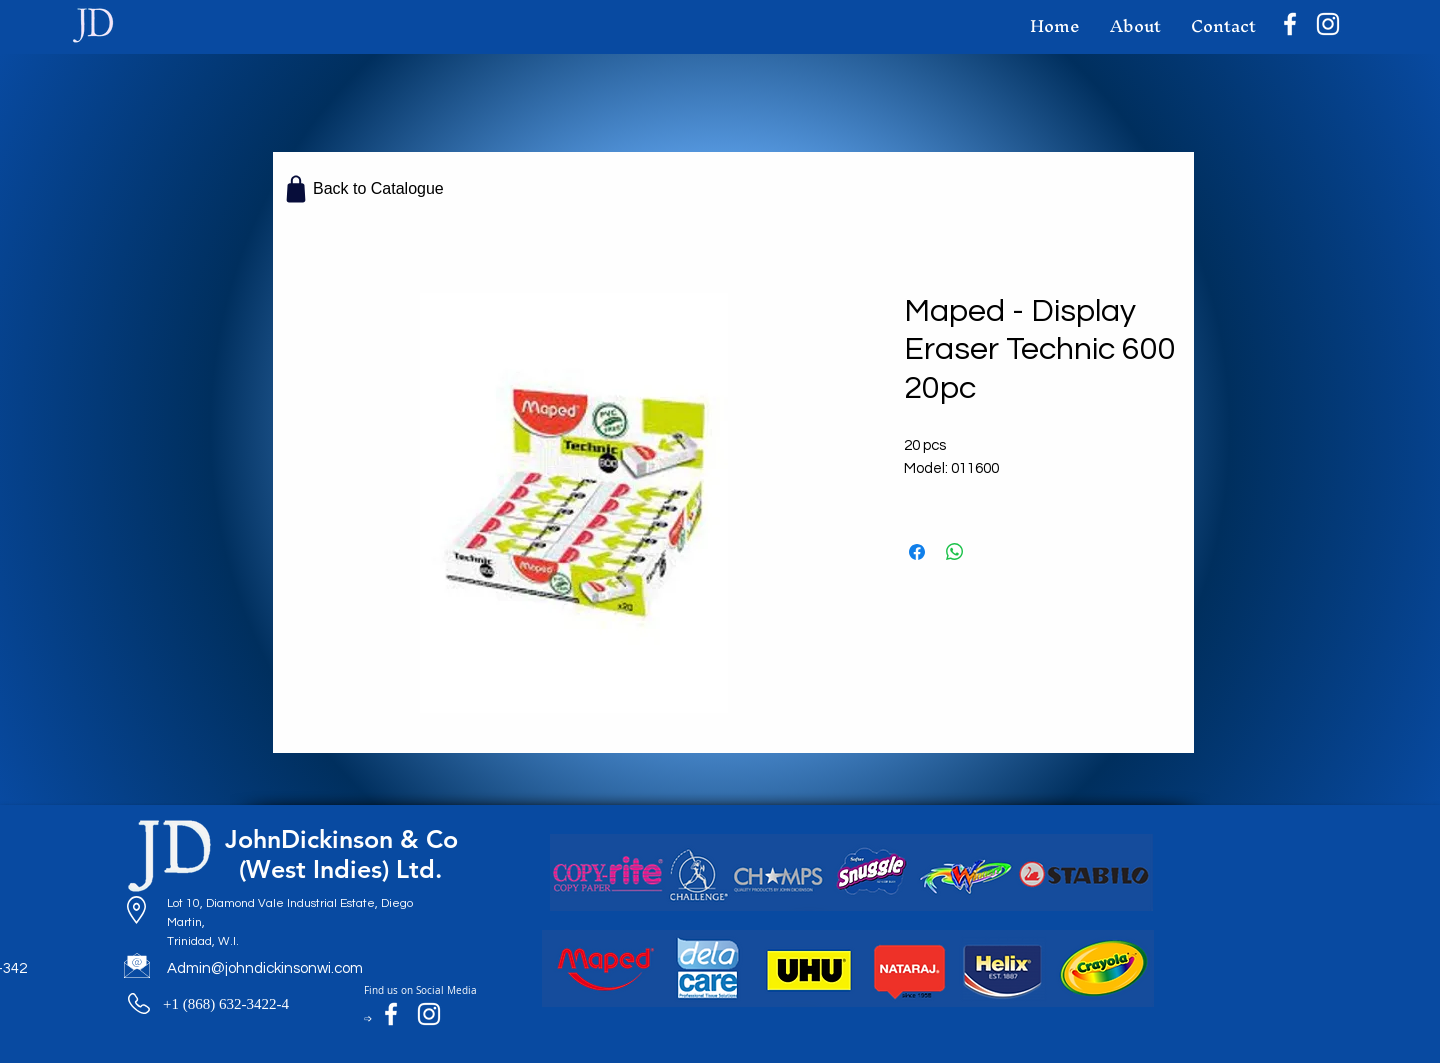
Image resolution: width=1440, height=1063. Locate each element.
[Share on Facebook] (917, 552)
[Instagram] (1328, 24)
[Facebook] (1290, 24)
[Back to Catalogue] (365, 189)
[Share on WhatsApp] (955, 552)
